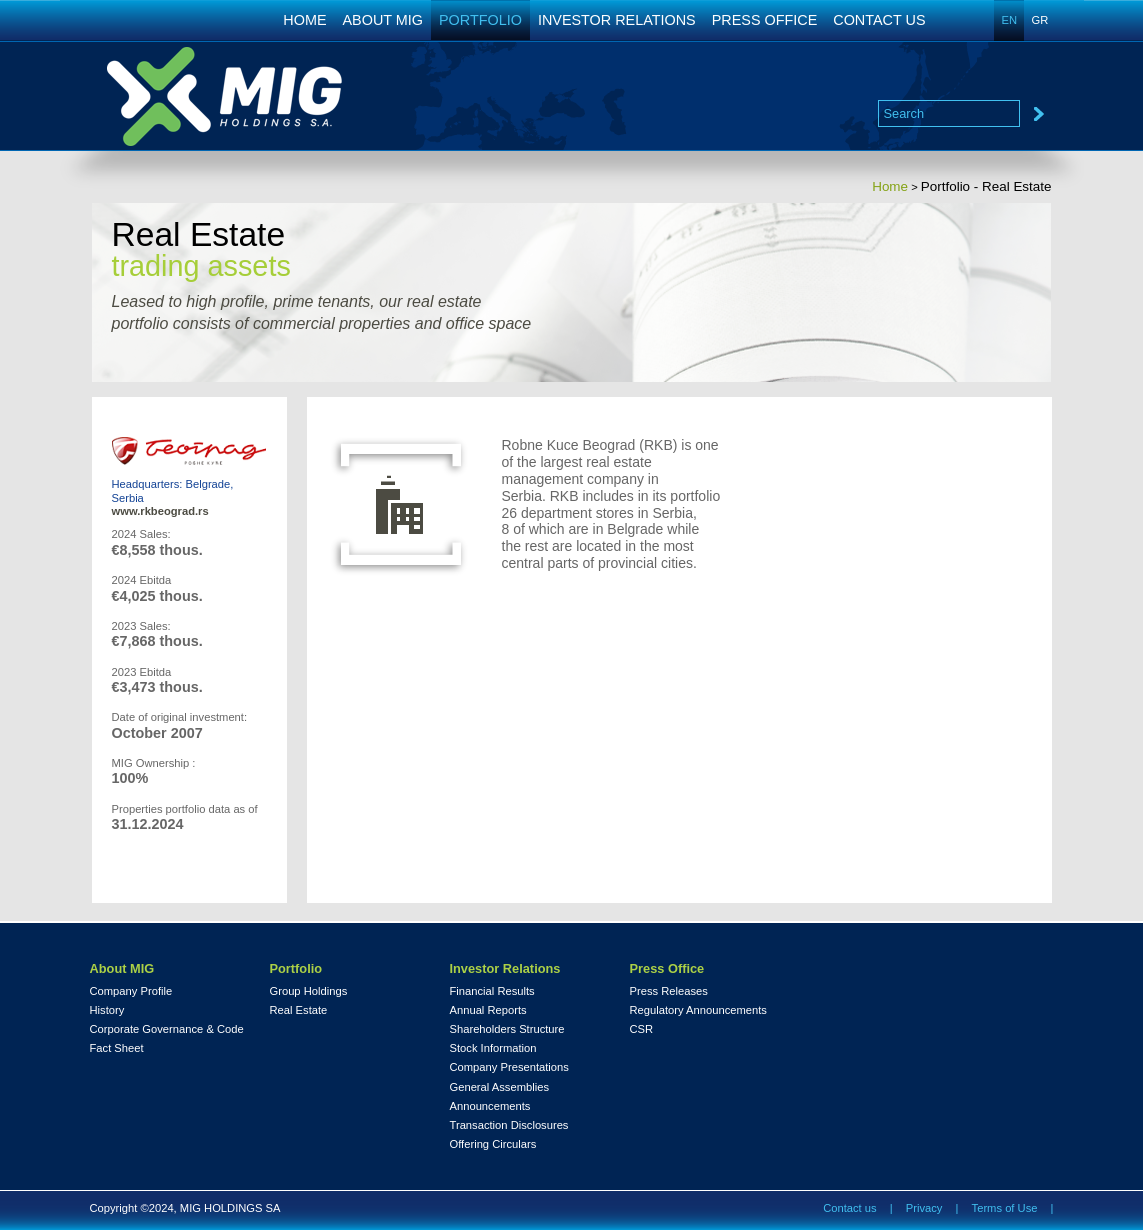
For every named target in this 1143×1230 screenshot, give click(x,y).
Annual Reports (488, 1010)
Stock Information (493, 1048)
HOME (304, 20)
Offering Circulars (493, 1144)
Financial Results (492, 991)
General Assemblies (500, 1087)
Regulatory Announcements (698, 1010)
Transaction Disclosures (509, 1125)
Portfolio (296, 968)
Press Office (667, 968)
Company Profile (131, 991)
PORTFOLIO (480, 20)
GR (1040, 20)
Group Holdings (309, 991)
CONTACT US (879, 20)
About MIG (122, 968)
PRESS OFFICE (765, 20)
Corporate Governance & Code (167, 1029)
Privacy (924, 1208)
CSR (642, 1029)
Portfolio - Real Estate (986, 186)
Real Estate (299, 1010)
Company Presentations (509, 1067)
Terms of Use (1005, 1208)
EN (1010, 20)
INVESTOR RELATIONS (617, 20)
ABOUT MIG (383, 20)
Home (890, 186)
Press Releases (669, 991)
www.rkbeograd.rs (160, 511)
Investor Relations (505, 968)
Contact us (849, 1208)
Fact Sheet (117, 1048)
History (107, 1010)
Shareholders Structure (507, 1029)
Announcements (490, 1106)
